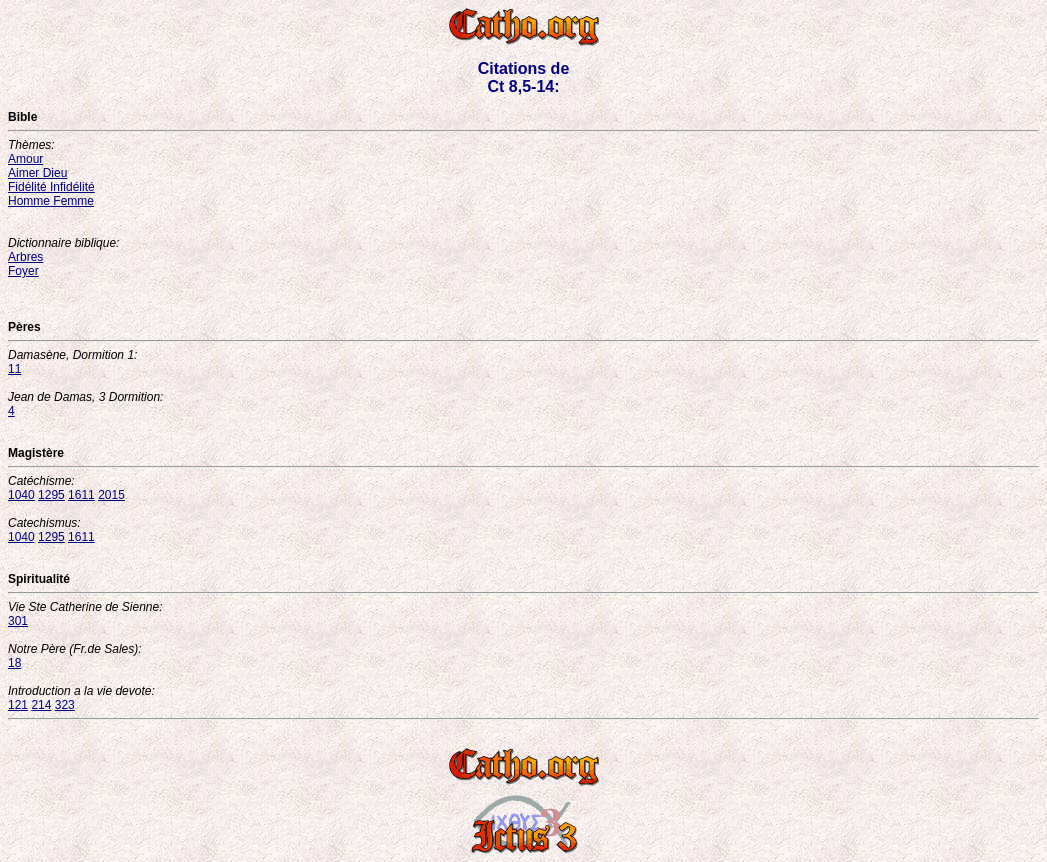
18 (14, 663)
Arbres (25, 257)
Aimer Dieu (37, 173)
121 (18, 705)
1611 (81, 495)
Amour (25, 159)
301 (18, 621)
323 (65, 705)
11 (14, 369)
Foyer (23, 271)
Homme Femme (51, 201)
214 (41, 705)
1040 (21, 495)
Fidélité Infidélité (51, 187)
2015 (111, 495)
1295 (51, 495)
